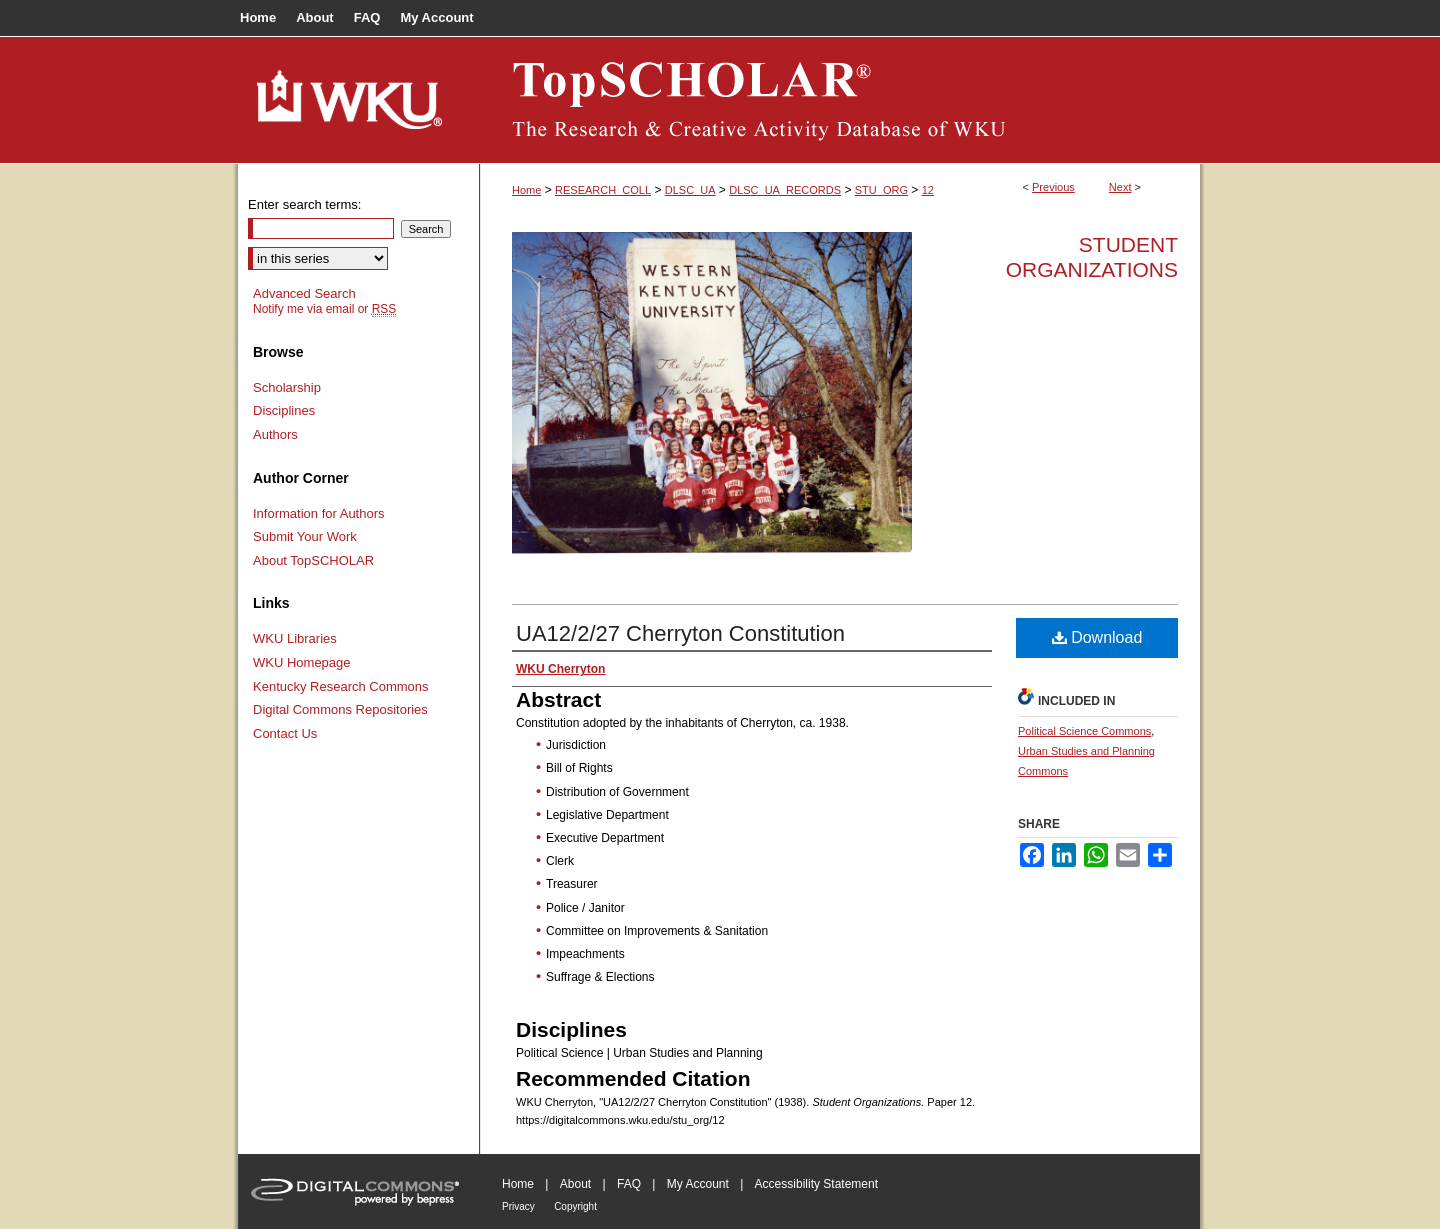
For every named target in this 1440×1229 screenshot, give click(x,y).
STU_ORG (881, 190)
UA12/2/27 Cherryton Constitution (680, 633)
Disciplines (284, 410)
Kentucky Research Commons (341, 686)
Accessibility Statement (816, 1184)
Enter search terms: (304, 204)
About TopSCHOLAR (313, 560)
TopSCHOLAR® (840, 100)
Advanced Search (304, 293)
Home (526, 190)
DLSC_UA (690, 190)
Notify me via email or (324, 309)
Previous (1053, 187)
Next (1120, 187)
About (575, 1184)
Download (1097, 637)
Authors (275, 434)
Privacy (518, 1206)
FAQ (629, 1184)
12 (928, 190)
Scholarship (287, 387)
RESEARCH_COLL (603, 190)
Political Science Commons (1084, 731)
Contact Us (285, 733)
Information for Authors (319, 513)
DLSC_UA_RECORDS (785, 190)
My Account (698, 1184)
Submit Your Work (305, 536)
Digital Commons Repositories (340, 709)
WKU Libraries (295, 638)
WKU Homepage (302, 662)
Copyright (575, 1206)
